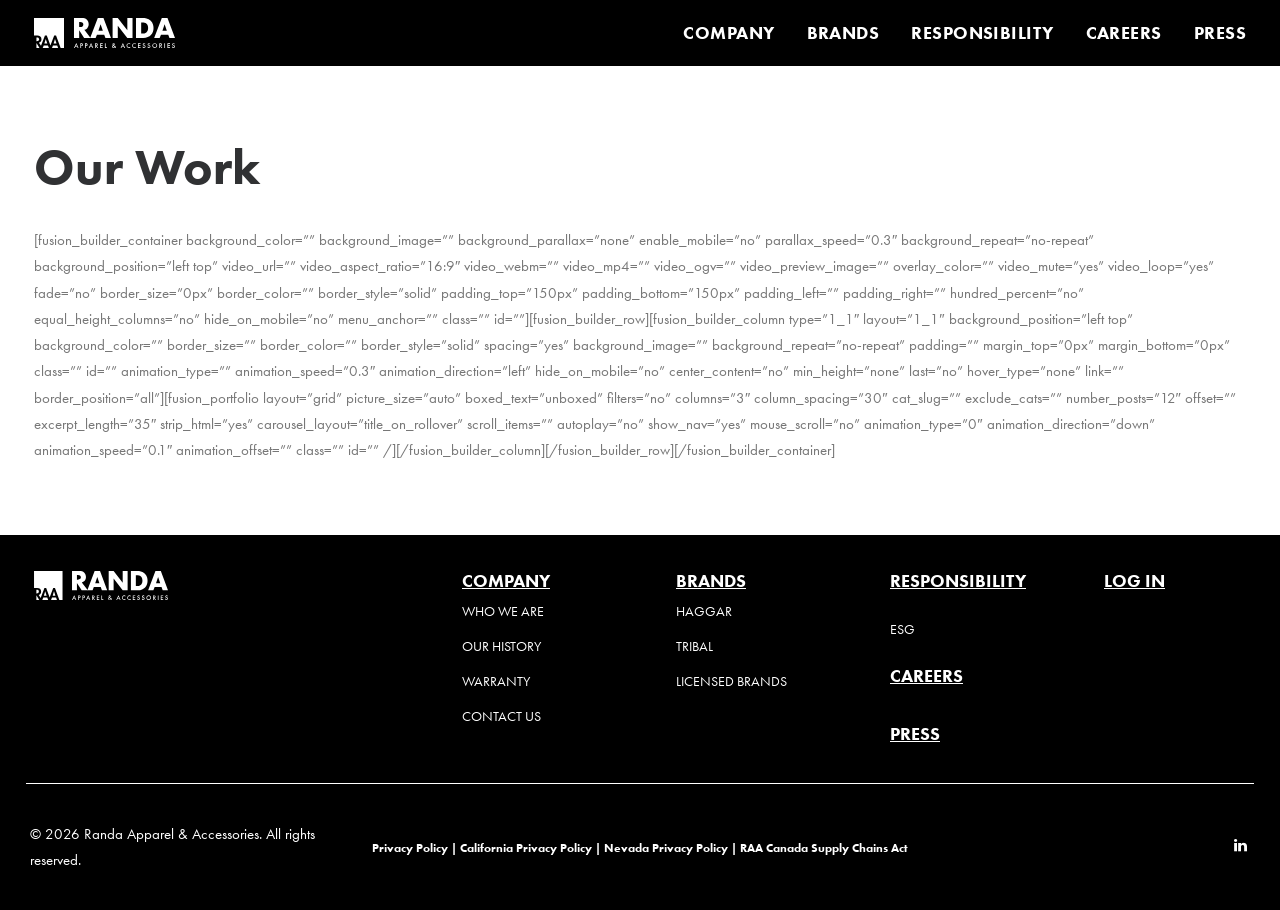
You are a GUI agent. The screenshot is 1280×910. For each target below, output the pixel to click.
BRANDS (843, 33)
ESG (902, 629)
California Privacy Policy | (532, 847)
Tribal (694, 646)
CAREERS (1124, 33)
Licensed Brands (731, 681)
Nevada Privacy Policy (666, 847)
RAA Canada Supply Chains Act (824, 847)
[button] (1240, 847)
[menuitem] (735, 33)
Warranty (496, 681)
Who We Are (503, 611)
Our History (501, 646)
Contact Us (501, 716)
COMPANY (728, 33)
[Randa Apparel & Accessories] (104, 33)
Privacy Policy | (414, 847)
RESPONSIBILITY (982, 33)
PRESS (1220, 33)
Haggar (704, 611)
